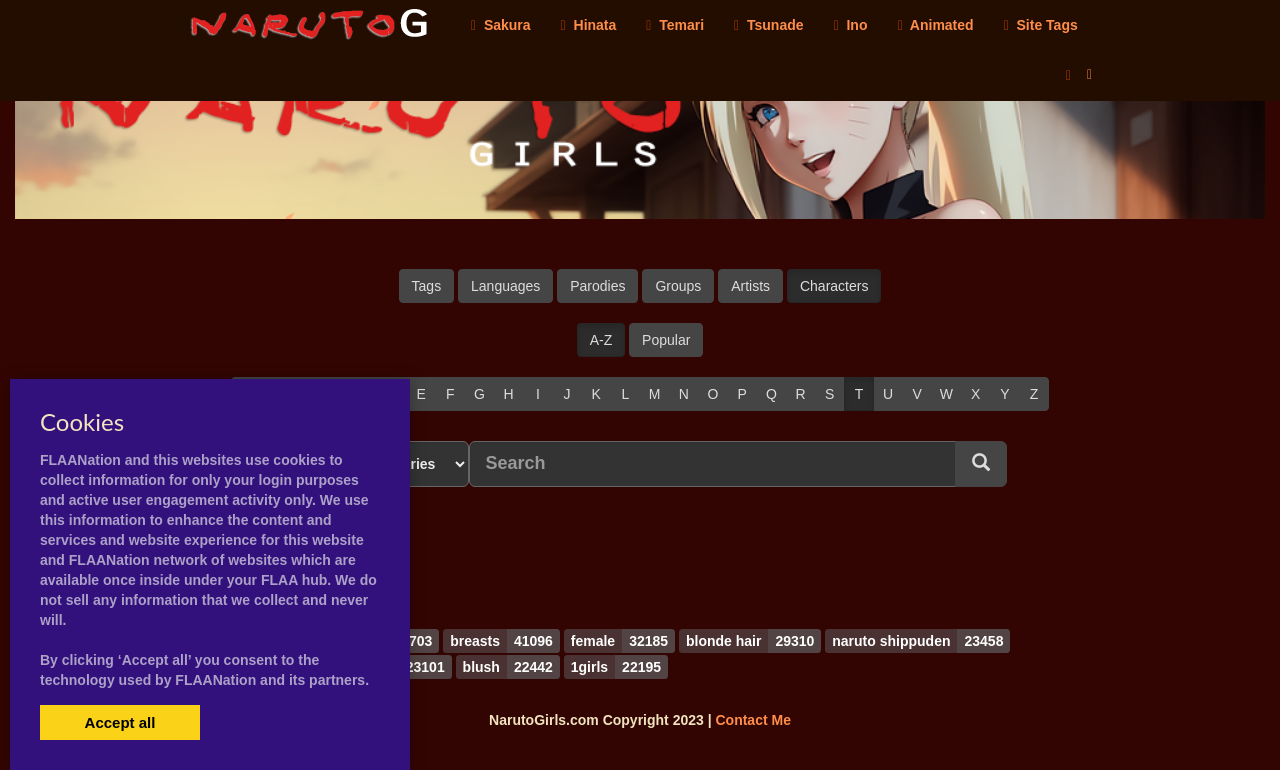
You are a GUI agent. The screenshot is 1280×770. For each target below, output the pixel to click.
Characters (834, 286)
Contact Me (752, 720)
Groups (678, 286)
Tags (427, 286)
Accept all (120, 722)
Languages (505, 286)
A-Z (601, 340)
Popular (666, 340)
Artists (750, 286)
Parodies (597, 286)
